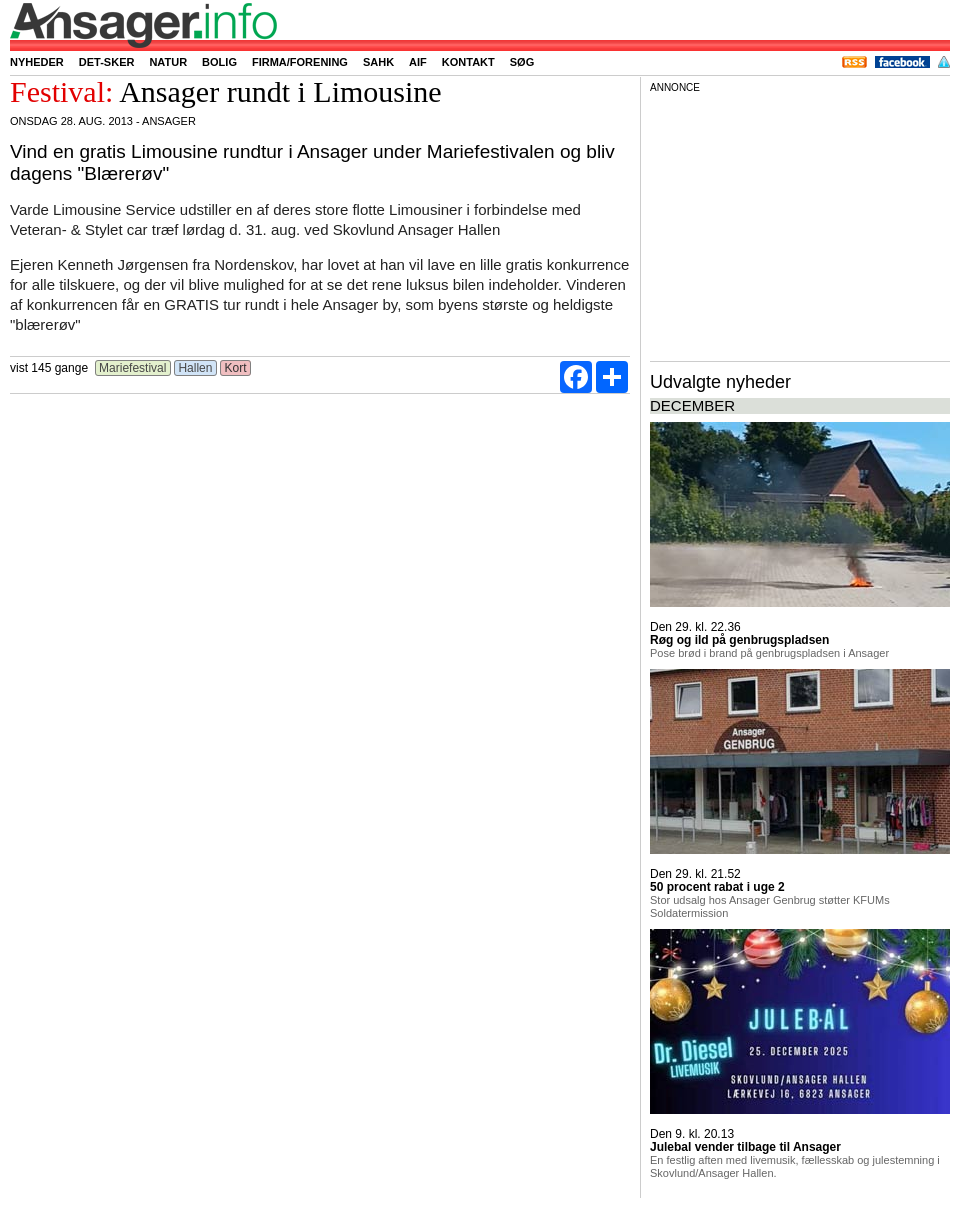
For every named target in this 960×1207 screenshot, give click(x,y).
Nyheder (37, 62)
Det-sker (107, 62)
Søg (522, 62)
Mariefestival (133, 368)
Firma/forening (300, 62)
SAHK (378, 62)
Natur (168, 62)
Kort (235, 368)
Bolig (219, 62)
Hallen (195, 368)
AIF (418, 62)
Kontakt (468, 62)
